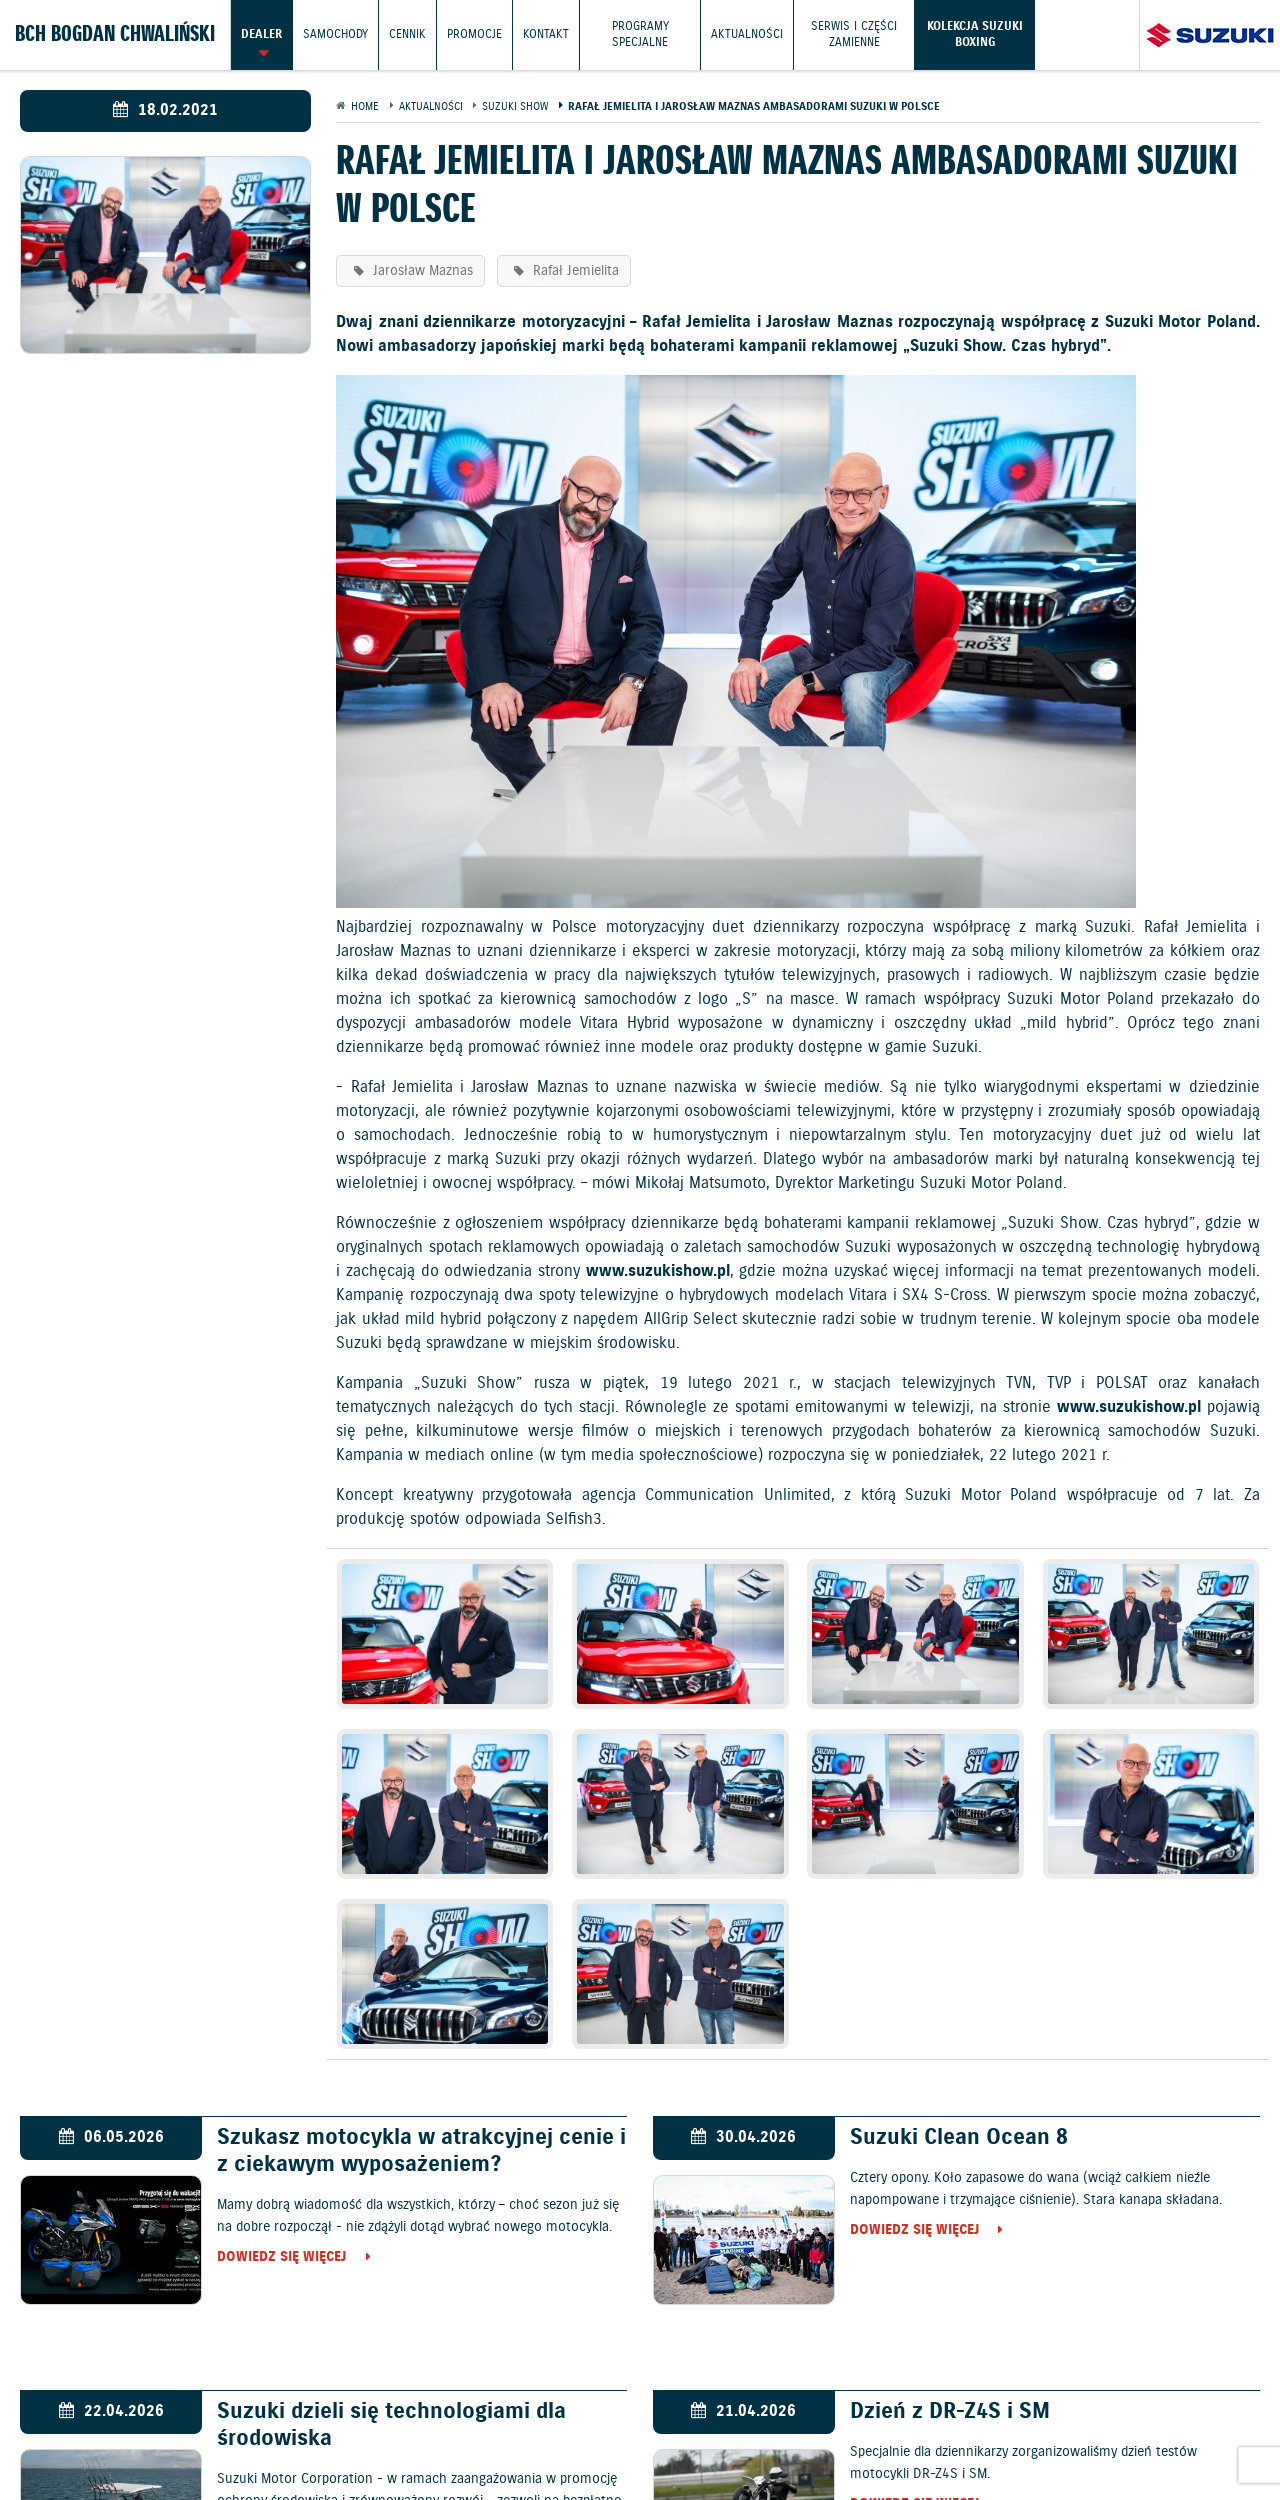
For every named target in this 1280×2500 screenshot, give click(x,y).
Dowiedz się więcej (281, 2258)
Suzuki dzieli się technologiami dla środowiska (391, 2425)
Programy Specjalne (640, 34)
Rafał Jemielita (574, 271)
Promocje (474, 34)
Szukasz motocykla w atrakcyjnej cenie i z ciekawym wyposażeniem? (421, 2151)
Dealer (261, 34)
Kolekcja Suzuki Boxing (975, 34)
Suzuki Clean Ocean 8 (959, 2137)
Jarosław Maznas (421, 271)
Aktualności (747, 34)
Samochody (335, 34)
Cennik (407, 34)
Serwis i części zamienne (854, 34)
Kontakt (546, 34)
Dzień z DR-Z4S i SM (950, 2411)
